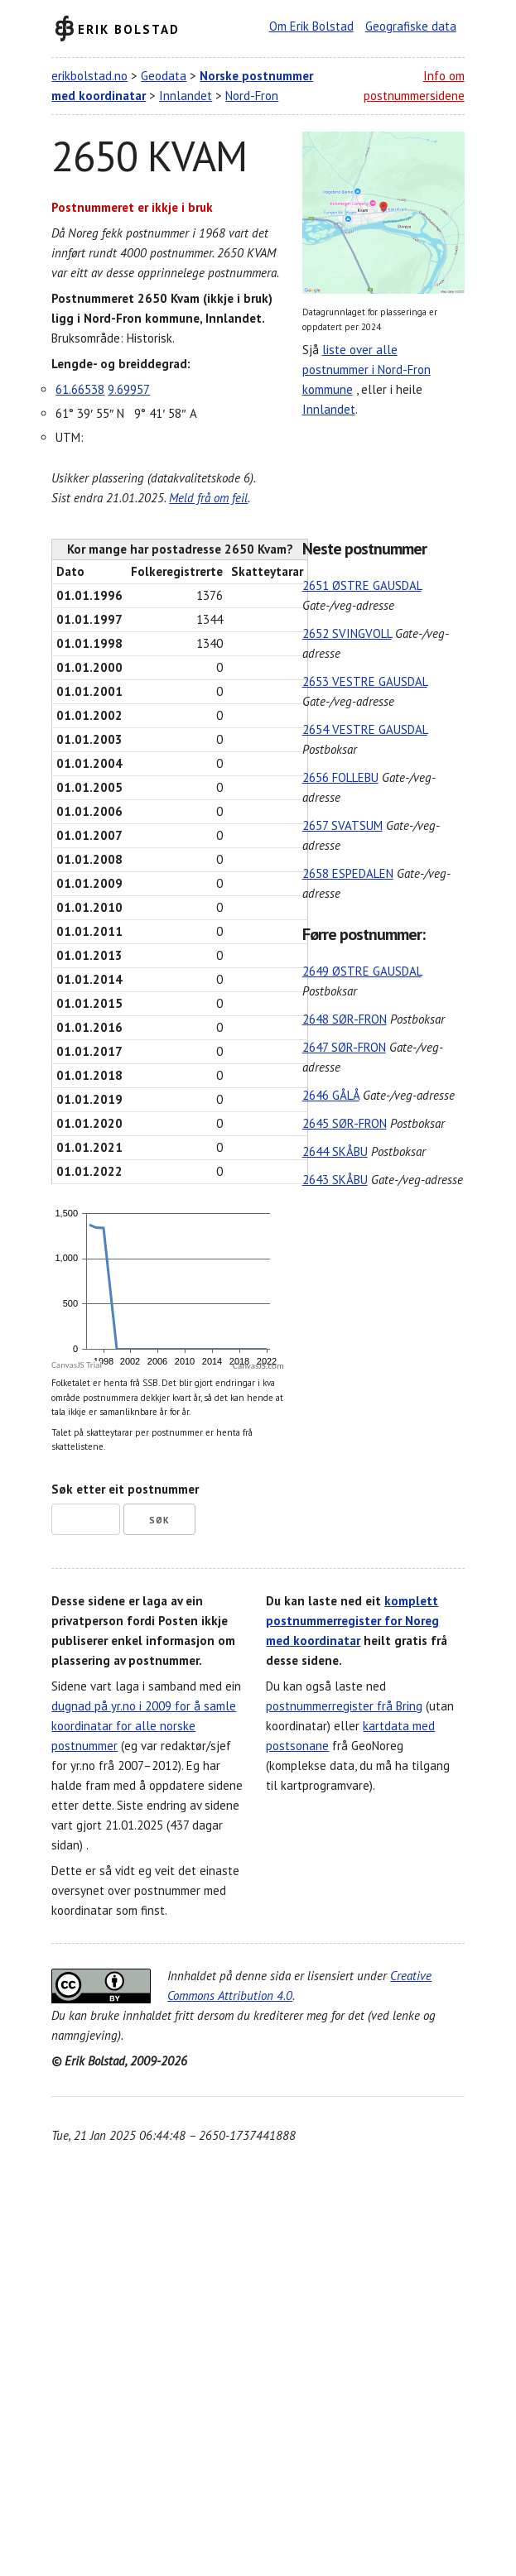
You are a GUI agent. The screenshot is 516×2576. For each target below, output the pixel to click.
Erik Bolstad (129, 29)
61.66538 (79, 389)
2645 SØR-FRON (344, 1123)
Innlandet (185, 95)
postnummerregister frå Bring (344, 1706)
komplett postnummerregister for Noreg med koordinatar (352, 1620)
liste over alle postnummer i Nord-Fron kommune (366, 369)
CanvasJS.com (258, 1365)
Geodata (163, 76)
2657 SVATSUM (342, 825)
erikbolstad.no (89, 76)
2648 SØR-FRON (344, 1019)
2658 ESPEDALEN (347, 873)
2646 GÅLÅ (330, 1095)
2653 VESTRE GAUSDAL (364, 681)
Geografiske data (410, 26)
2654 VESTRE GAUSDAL (364, 729)
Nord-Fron (251, 95)
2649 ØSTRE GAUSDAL (362, 971)
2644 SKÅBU (335, 1151)
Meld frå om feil (208, 498)
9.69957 (129, 389)
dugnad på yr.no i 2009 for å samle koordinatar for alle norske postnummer (143, 1725)
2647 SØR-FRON (344, 1047)
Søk (159, 1520)
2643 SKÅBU (335, 1179)
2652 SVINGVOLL (347, 633)
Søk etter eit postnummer (125, 1489)
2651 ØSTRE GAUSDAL (362, 585)
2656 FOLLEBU (340, 777)
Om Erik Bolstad (311, 26)
